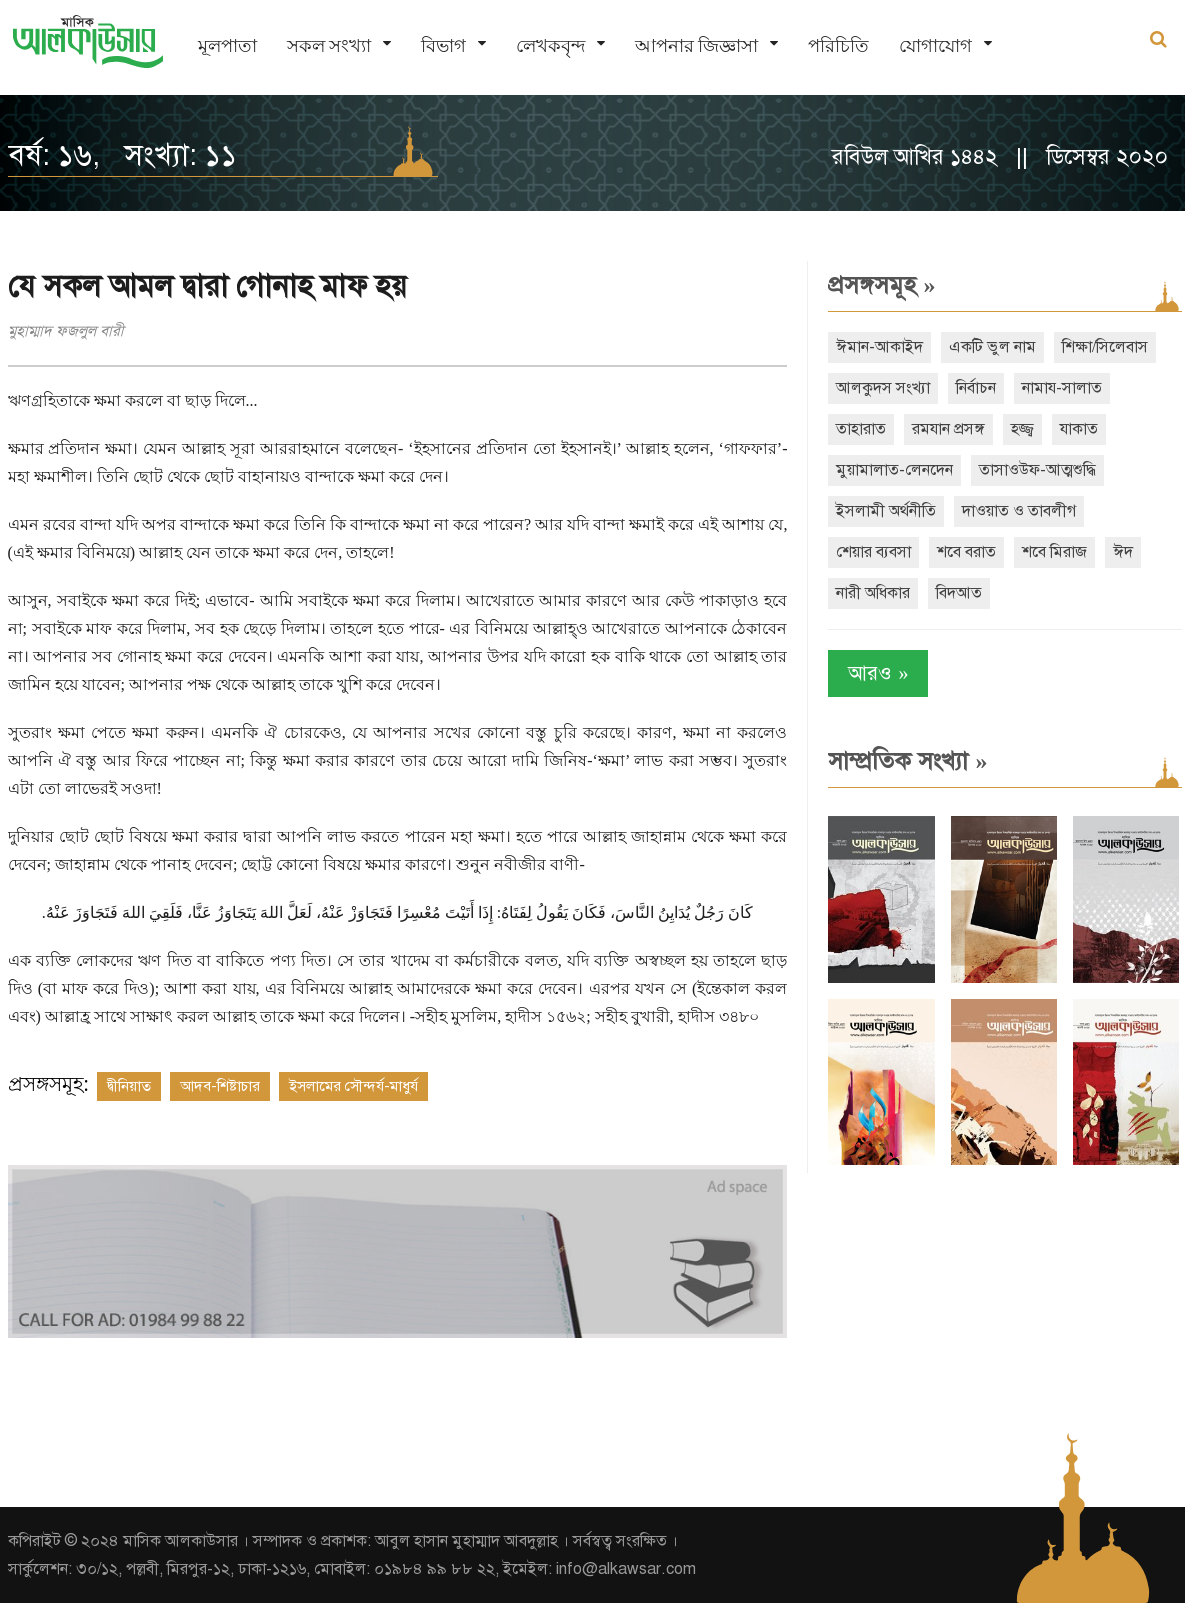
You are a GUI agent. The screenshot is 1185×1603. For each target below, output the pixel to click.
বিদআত (959, 593)
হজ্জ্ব (1022, 429)
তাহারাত (861, 429)
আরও (878, 673)
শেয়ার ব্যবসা (873, 552)
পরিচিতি (838, 45)
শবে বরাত (966, 552)
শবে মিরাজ (1054, 552)
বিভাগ (443, 45)
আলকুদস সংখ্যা (883, 388)
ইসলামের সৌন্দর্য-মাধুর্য (353, 1086)
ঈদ (1123, 552)
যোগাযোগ (935, 45)
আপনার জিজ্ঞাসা (696, 45)
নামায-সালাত (1062, 388)
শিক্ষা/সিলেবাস (1105, 347)
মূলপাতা (227, 45)
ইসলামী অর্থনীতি (886, 511)
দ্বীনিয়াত (129, 1086)
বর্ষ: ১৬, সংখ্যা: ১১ (122, 155)
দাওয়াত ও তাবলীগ (1019, 511)
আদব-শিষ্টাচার (220, 1086)
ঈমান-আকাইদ (879, 347)
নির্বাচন (976, 388)
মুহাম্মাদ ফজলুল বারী (66, 331)
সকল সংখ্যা (329, 45)
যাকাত (1079, 429)
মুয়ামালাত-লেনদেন (894, 470)
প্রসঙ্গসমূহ (881, 285)
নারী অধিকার (873, 593)
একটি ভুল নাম (992, 347)
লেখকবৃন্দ (550, 45)
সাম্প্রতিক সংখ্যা (907, 761)
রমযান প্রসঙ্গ (948, 429)
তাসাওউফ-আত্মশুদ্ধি (1037, 470)
